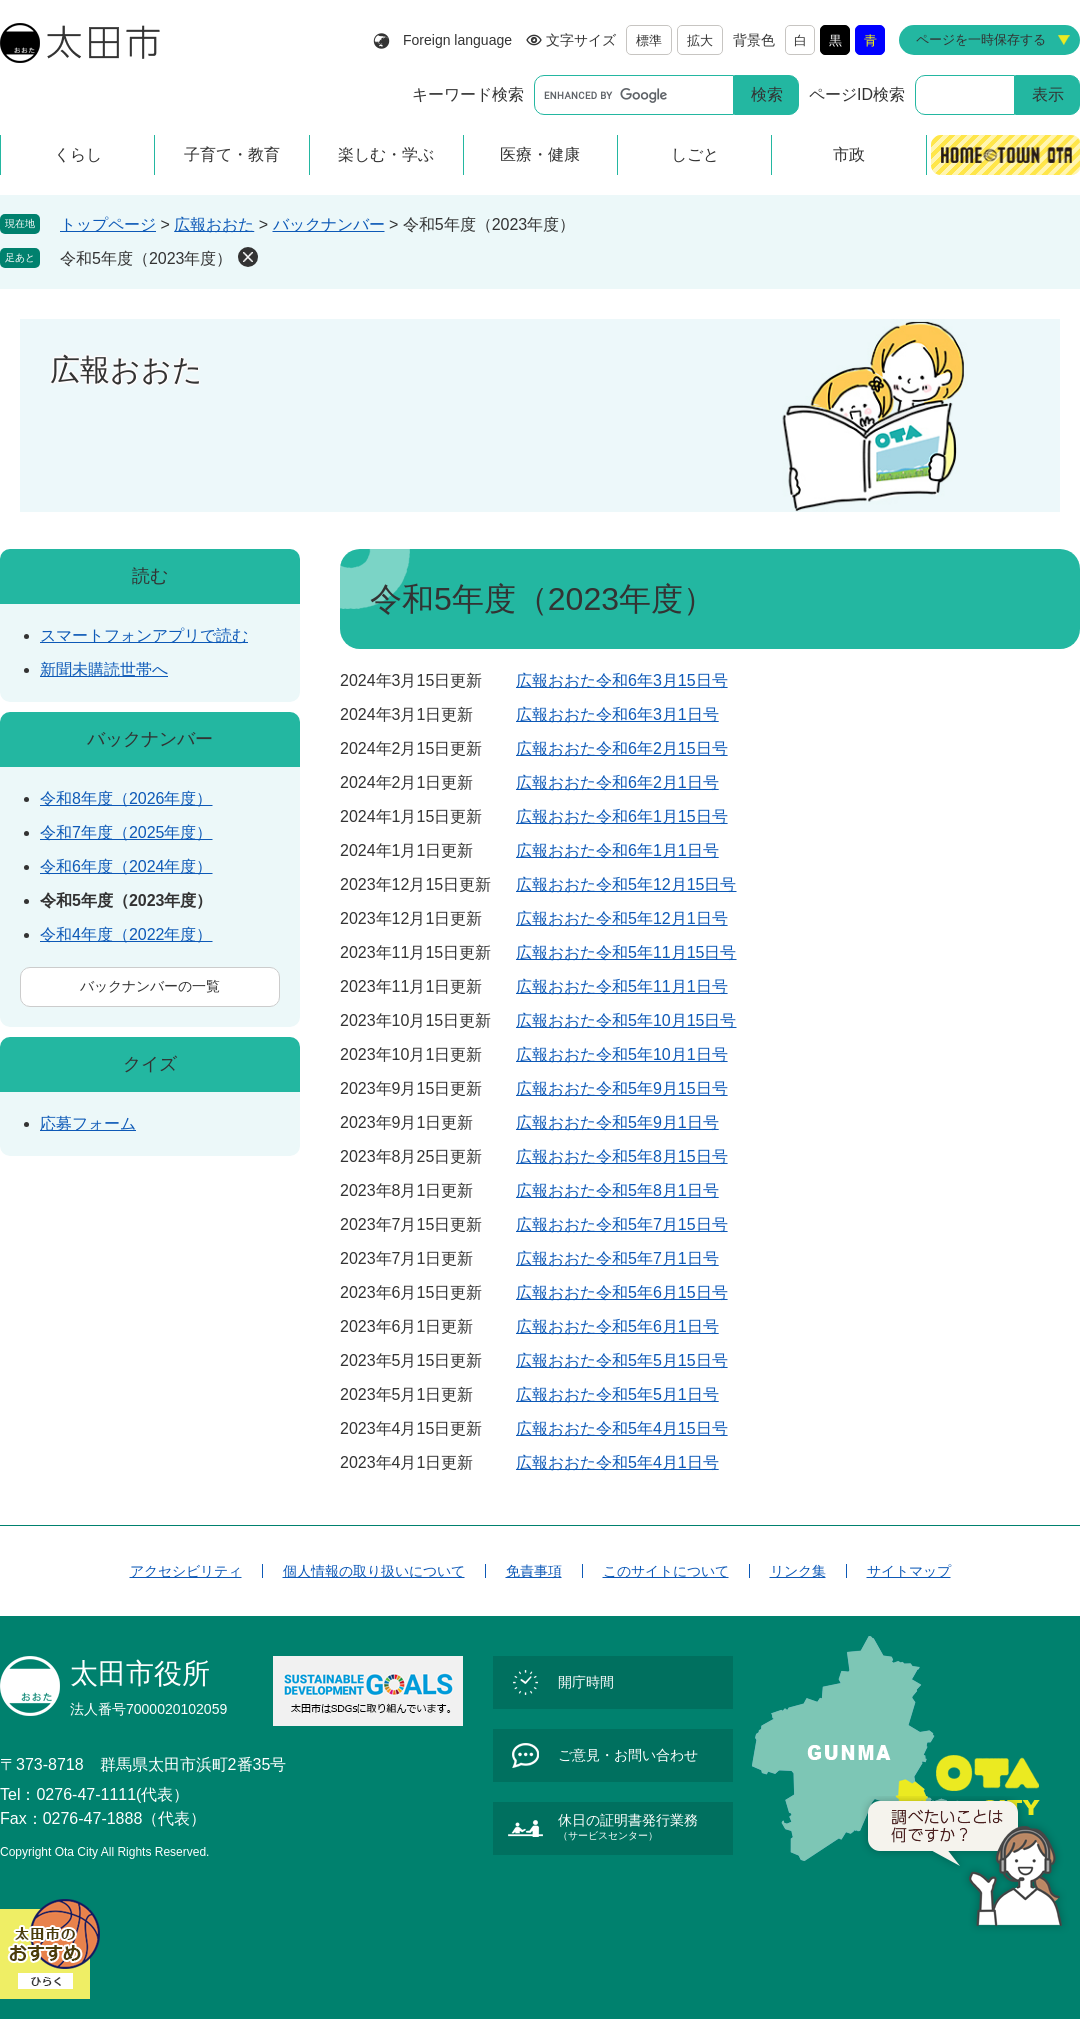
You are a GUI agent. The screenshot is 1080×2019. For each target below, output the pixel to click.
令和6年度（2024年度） (126, 866)
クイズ (150, 1064)
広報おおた (214, 224)
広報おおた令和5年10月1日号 (622, 1054)
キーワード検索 (468, 94)
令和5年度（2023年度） (146, 258)
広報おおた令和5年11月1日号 (622, 986)
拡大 (700, 40)
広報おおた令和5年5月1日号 (617, 1394)
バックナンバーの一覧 (150, 986)
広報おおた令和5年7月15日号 (622, 1224)
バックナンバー (329, 224)
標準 (649, 40)
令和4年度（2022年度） (126, 934)
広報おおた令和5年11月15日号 (626, 952)
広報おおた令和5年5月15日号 (622, 1360)
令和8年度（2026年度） (126, 798)
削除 (248, 257)
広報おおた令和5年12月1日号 (622, 918)
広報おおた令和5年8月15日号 (622, 1156)
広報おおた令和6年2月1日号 (617, 782)
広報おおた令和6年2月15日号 (622, 748)
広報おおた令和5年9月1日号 (617, 1122)
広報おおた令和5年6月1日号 (617, 1326)
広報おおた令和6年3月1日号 (617, 714)
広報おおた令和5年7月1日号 (617, 1258)
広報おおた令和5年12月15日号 (626, 884)
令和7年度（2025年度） (126, 832)
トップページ (108, 224)
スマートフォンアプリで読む (144, 635)
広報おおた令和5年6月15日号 (622, 1292)
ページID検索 (857, 94)
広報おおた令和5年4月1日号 (617, 1462)
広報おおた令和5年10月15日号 (626, 1020)
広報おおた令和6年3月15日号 (622, 680)
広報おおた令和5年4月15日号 (622, 1428)
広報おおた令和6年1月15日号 (622, 816)
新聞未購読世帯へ (104, 669)
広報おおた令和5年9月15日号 (622, 1088)
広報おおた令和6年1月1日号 (617, 850)
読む (150, 576)
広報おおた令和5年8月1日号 (617, 1190)
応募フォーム (88, 1123)
